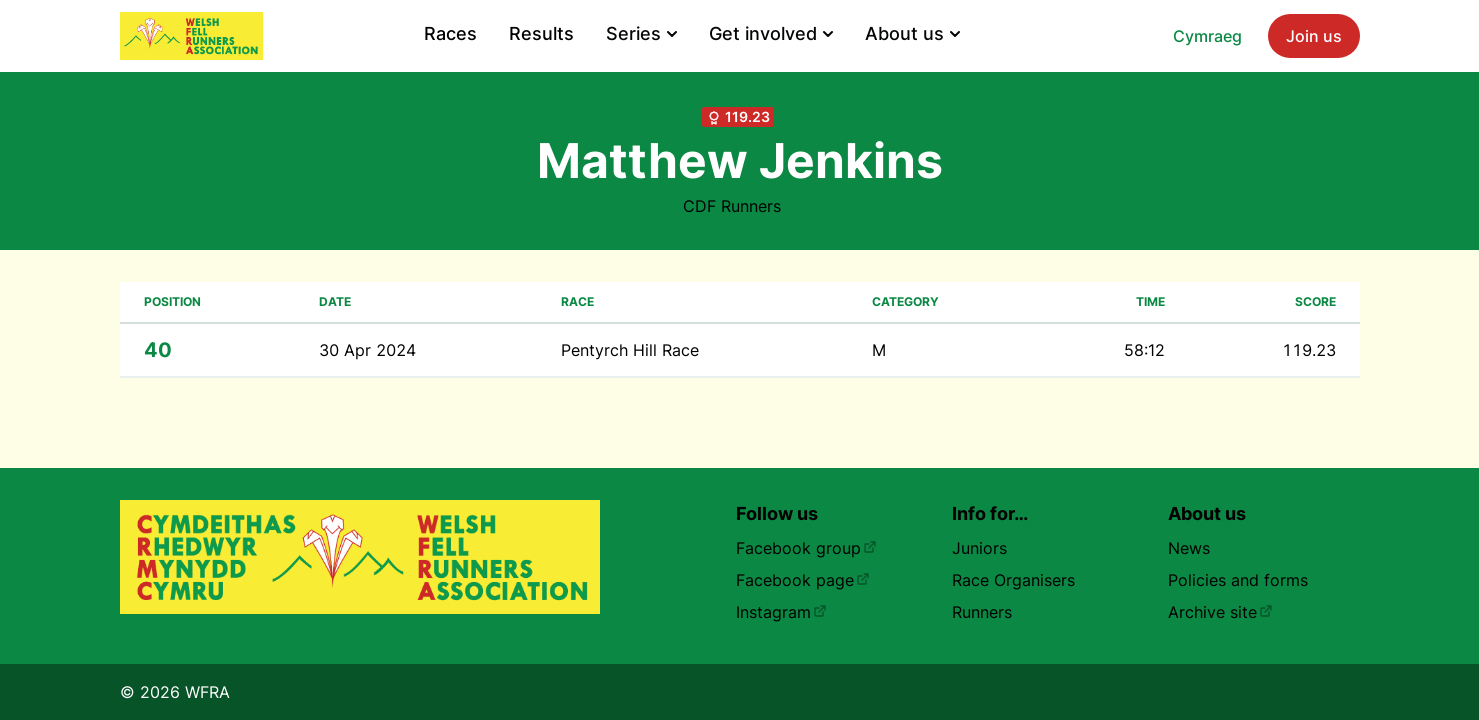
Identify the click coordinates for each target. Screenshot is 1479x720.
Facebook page (803, 580)
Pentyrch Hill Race (630, 350)
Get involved (771, 33)
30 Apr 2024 (367, 350)
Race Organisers (1013, 580)
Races (450, 33)
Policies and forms (1238, 580)
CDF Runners (732, 206)
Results (541, 33)
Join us (1314, 36)
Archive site (1220, 612)
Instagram (781, 612)
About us (912, 33)
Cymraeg (1207, 36)
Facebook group (806, 548)
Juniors (979, 548)
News (1189, 548)
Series (641, 33)
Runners (982, 612)
